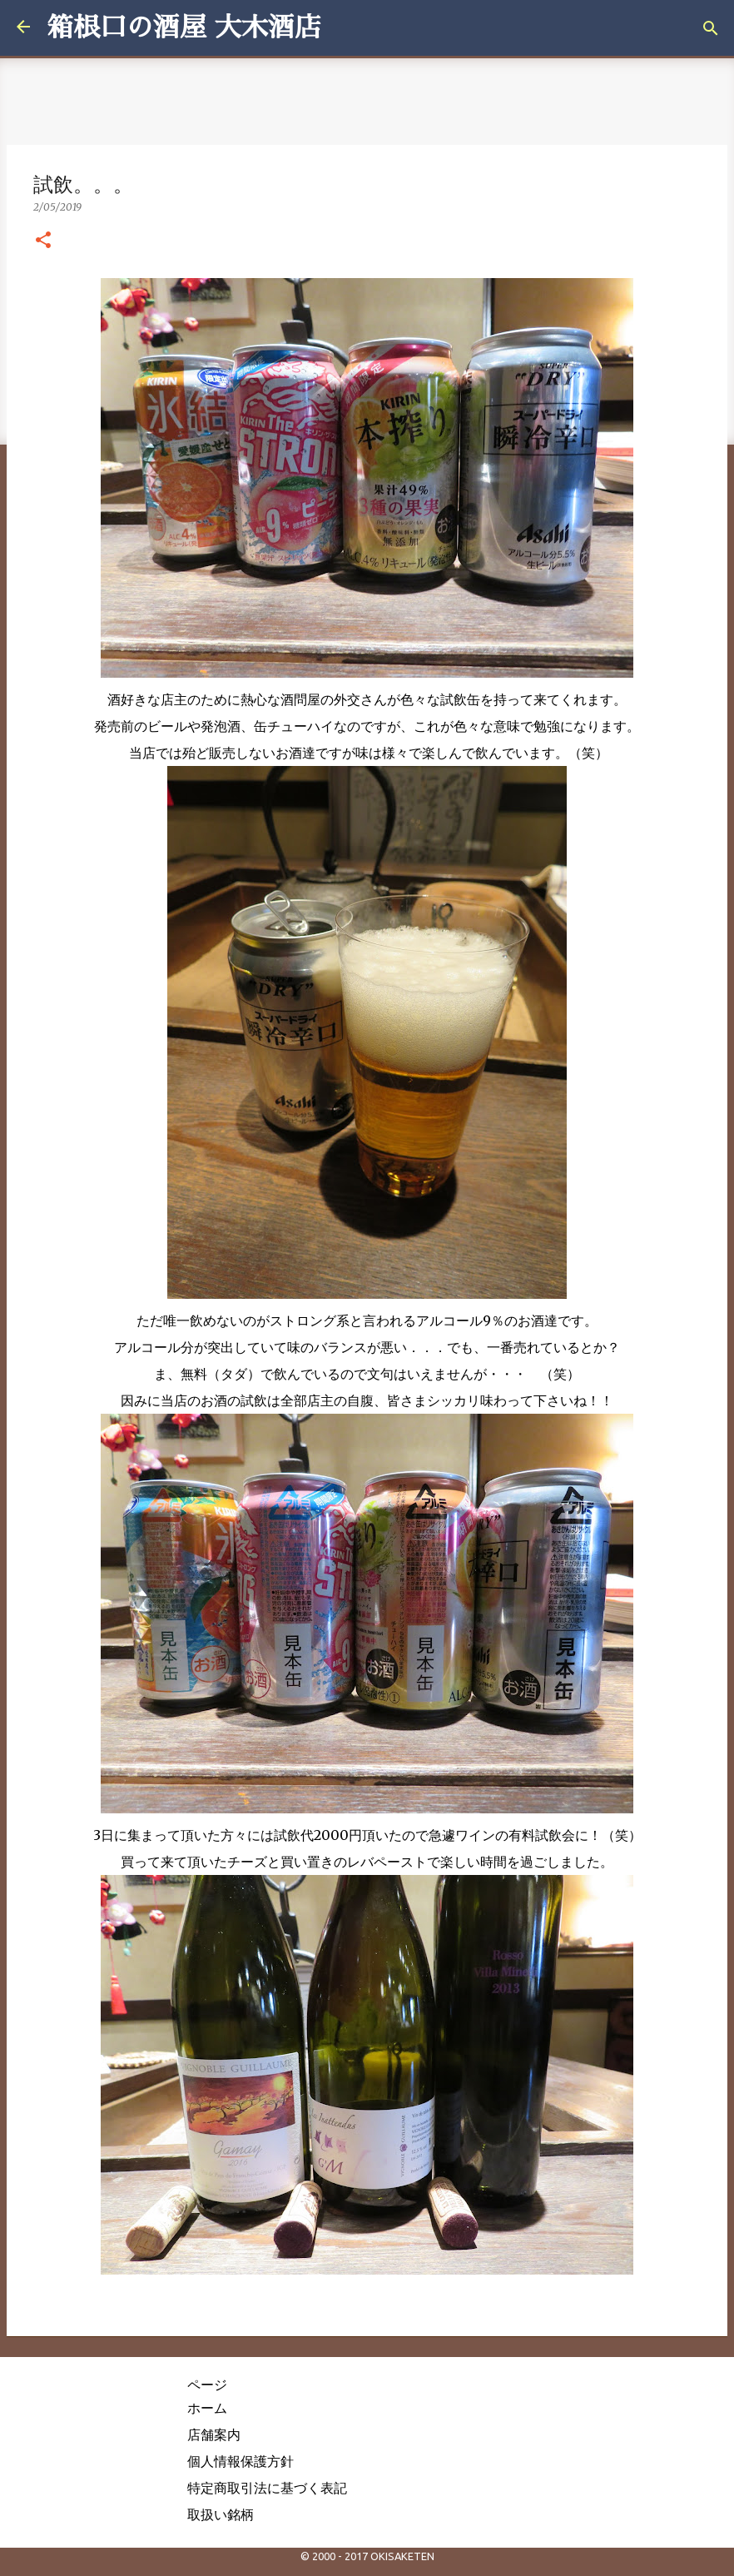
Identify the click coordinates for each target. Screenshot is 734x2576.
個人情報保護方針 (240, 2461)
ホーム (207, 2407)
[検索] (711, 28)
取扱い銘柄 (220, 2514)
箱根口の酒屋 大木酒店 (184, 27)
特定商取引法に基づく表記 (267, 2487)
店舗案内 (214, 2434)
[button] (43, 240)
